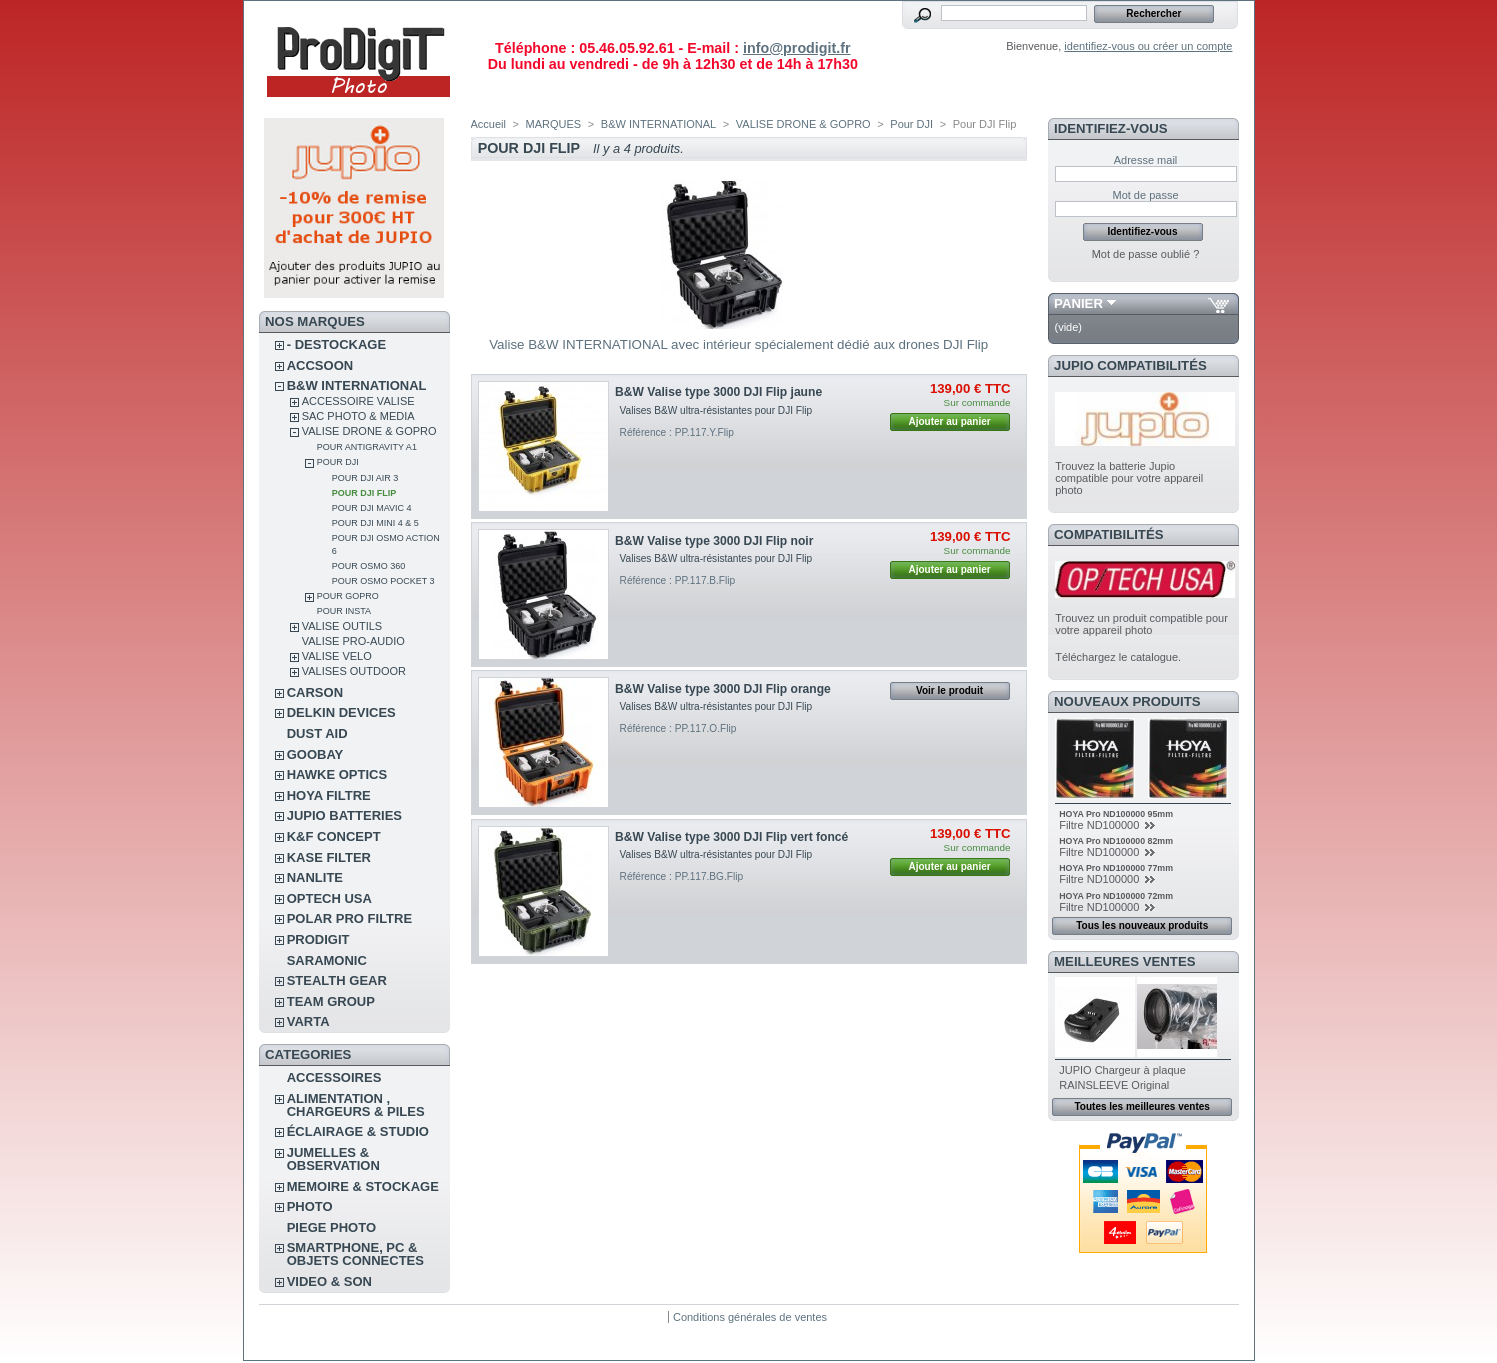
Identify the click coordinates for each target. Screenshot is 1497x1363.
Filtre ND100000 (1100, 825)
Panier (1078, 303)
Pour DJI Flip (364, 493)
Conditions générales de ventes (750, 1317)
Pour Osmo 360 (369, 566)
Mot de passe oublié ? (1146, 254)
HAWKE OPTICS (337, 774)
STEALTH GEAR (337, 980)
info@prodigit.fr (797, 48)
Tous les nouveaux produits (1142, 925)
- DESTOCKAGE (336, 344)
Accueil (488, 124)
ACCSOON (320, 365)
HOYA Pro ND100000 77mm (1116, 868)
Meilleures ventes (1124, 961)
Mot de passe (1145, 195)
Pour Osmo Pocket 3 (383, 581)
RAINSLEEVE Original (1114, 1085)
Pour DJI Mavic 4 (372, 508)
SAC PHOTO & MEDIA (358, 416)
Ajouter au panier (949, 421)
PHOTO (310, 1206)
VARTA (308, 1021)
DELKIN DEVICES (341, 712)
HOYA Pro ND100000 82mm (1116, 841)
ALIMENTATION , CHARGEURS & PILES (356, 1105)
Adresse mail (1146, 160)
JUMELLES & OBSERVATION (333, 1159)
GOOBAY (315, 754)
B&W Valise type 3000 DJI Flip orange (723, 689)
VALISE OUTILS (342, 626)
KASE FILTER (329, 857)
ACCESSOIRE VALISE (358, 401)
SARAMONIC (327, 960)
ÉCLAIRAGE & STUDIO (358, 1131)
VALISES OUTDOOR (354, 671)
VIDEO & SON (329, 1281)
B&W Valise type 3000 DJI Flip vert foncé (731, 837)
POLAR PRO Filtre (349, 918)
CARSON (315, 692)
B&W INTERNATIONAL (357, 385)
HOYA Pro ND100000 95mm (1116, 814)
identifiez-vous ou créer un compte (1148, 46)
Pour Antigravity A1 (367, 447)
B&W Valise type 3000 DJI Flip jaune (718, 392)
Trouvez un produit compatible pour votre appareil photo (1141, 624)
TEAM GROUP (331, 1001)
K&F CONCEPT (334, 836)
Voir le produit (949, 690)
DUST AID (317, 733)
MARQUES (554, 124)
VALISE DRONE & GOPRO (369, 431)
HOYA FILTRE (329, 795)
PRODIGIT (318, 939)
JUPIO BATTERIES (344, 815)
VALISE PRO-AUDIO (353, 641)
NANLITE (315, 877)
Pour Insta (344, 611)
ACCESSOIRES (334, 1077)
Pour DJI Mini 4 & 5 (375, 523)
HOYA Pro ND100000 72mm (1116, 896)
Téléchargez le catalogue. (1118, 657)
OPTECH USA (329, 898)
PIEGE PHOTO (331, 1227)
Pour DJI (338, 462)
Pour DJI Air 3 (365, 478)
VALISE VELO (337, 656)
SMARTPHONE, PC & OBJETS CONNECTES (355, 1254)
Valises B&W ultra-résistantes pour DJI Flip (717, 410)
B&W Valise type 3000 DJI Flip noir (714, 541)
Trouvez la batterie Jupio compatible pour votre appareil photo (1129, 478)
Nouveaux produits (1127, 701)
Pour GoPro (348, 596)
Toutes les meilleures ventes (1141, 1106)
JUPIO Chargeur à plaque (1122, 1070)
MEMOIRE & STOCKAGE (363, 1186)
